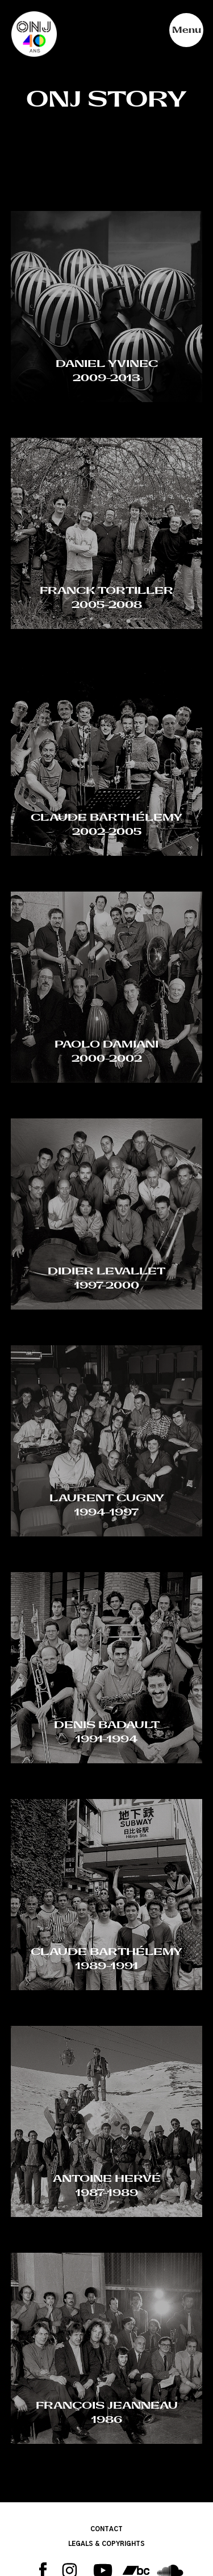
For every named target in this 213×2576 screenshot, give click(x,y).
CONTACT (106, 2529)
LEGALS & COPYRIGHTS (106, 2544)
